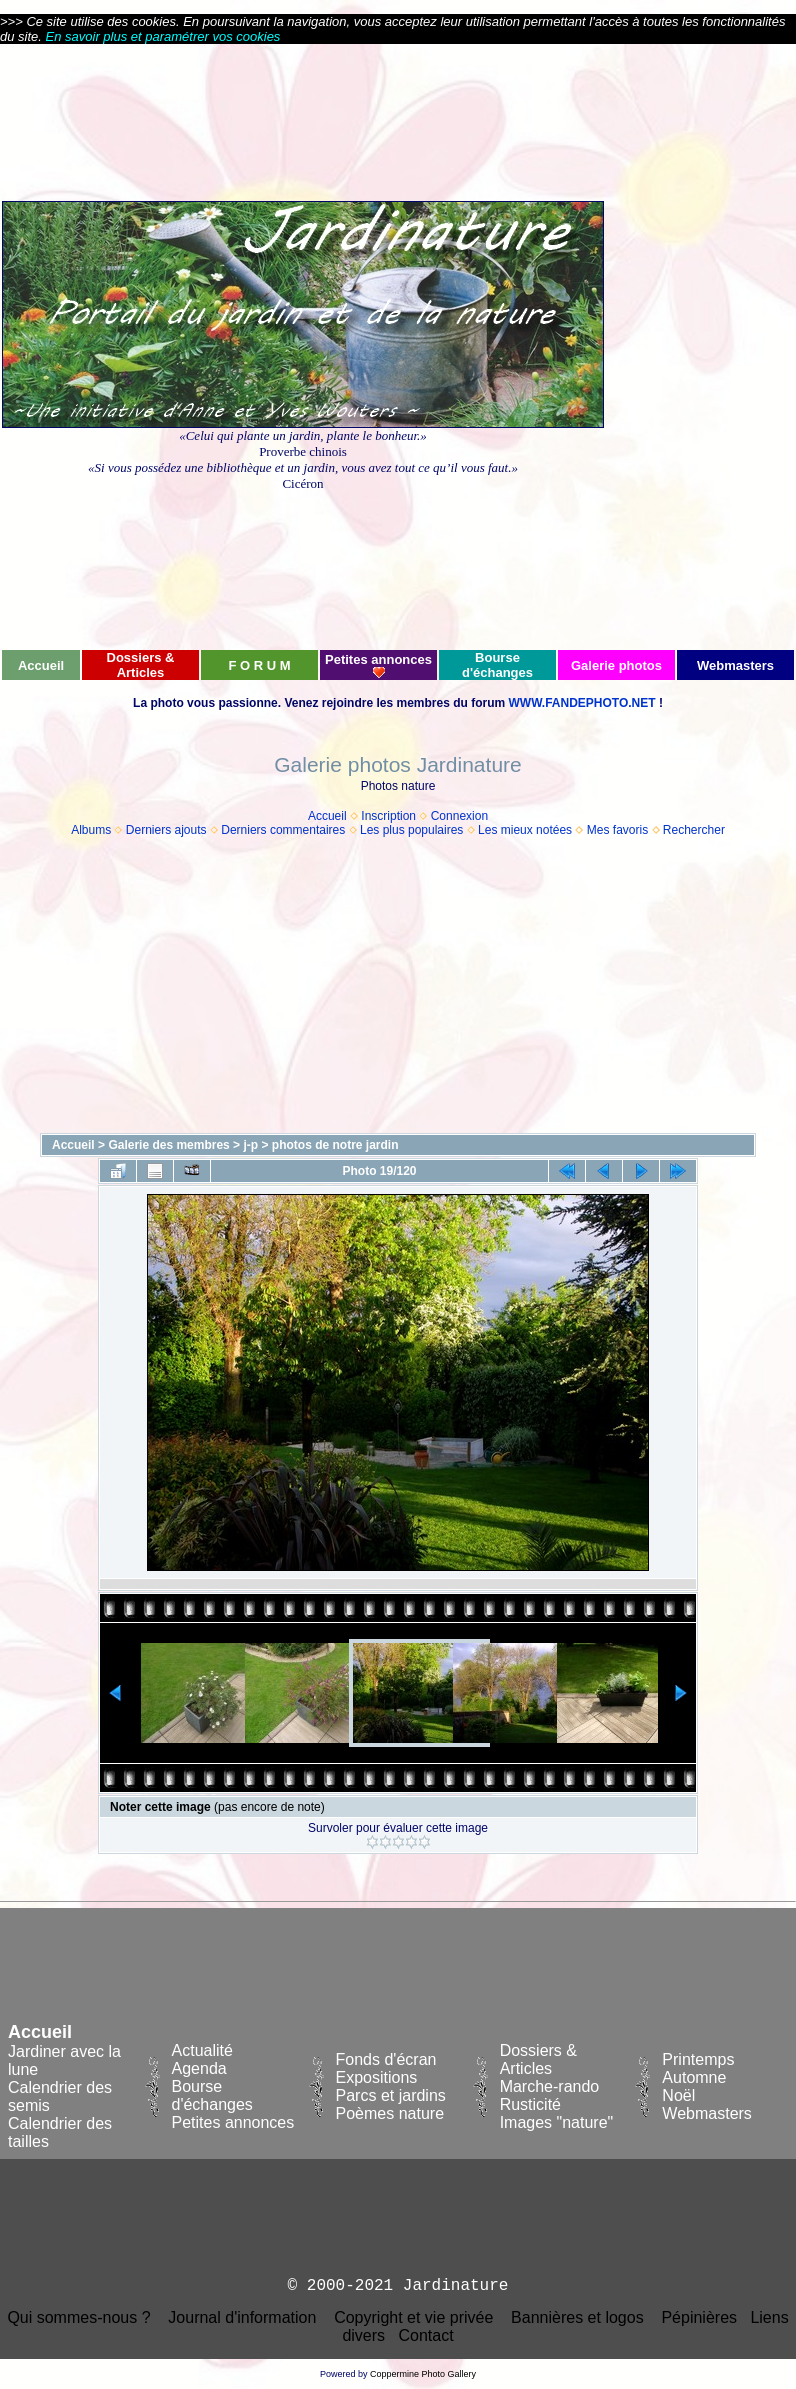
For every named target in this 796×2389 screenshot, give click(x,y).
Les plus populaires (411, 830)
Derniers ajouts (166, 830)
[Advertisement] (700, 346)
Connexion (459, 816)
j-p (250, 1145)
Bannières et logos (577, 2317)
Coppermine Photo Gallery (423, 2374)
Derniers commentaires (283, 830)
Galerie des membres (168, 1145)
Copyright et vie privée (413, 2317)
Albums (91, 830)
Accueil (327, 816)
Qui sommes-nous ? (78, 2317)
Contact (425, 2335)
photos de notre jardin (335, 1145)
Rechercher (694, 830)
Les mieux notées (525, 830)
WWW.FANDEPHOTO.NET (581, 703)
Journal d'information (242, 2317)
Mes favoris (617, 830)
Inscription (388, 816)
